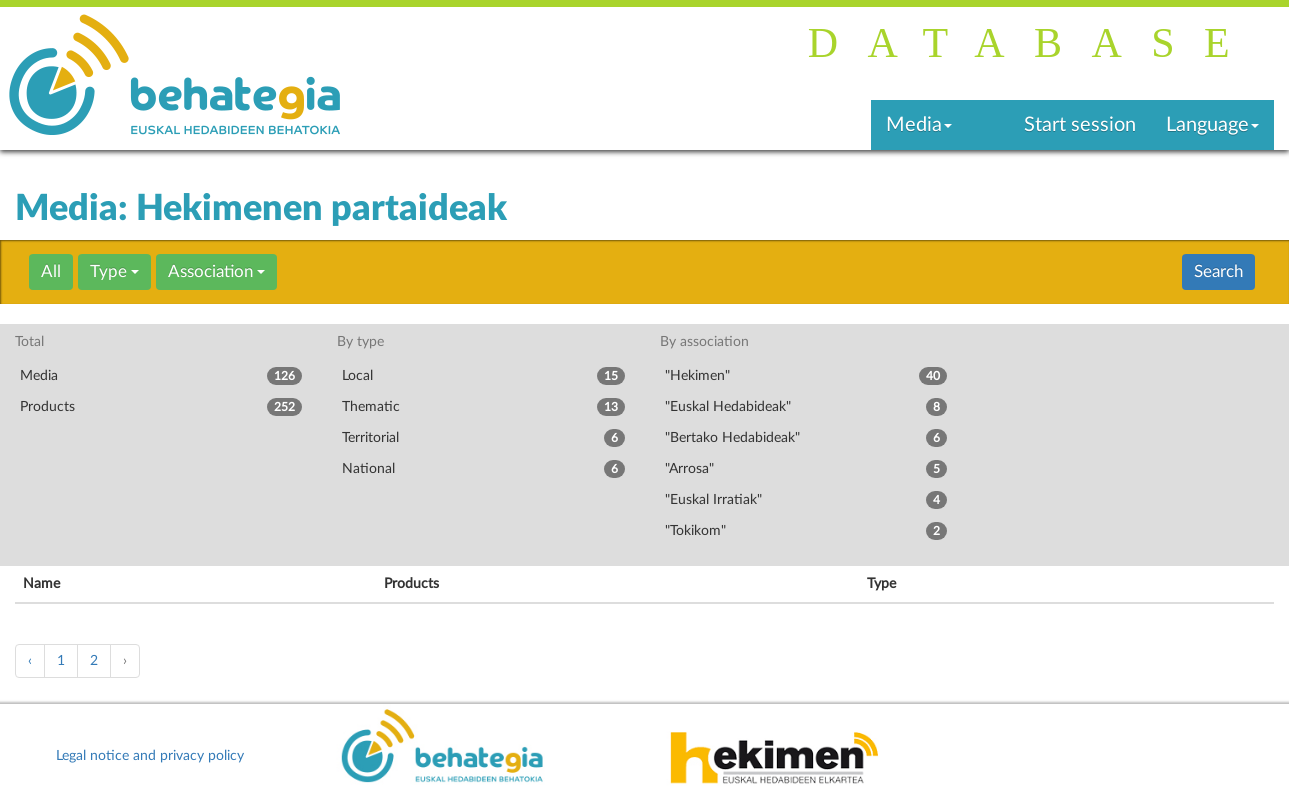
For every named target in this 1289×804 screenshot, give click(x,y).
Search (1218, 271)
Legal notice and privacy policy (150, 756)
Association (216, 271)
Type (114, 271)
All (51, 271)
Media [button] (919, 125)
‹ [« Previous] (30, 661)
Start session (1080, 125)
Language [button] (1212, 125)
